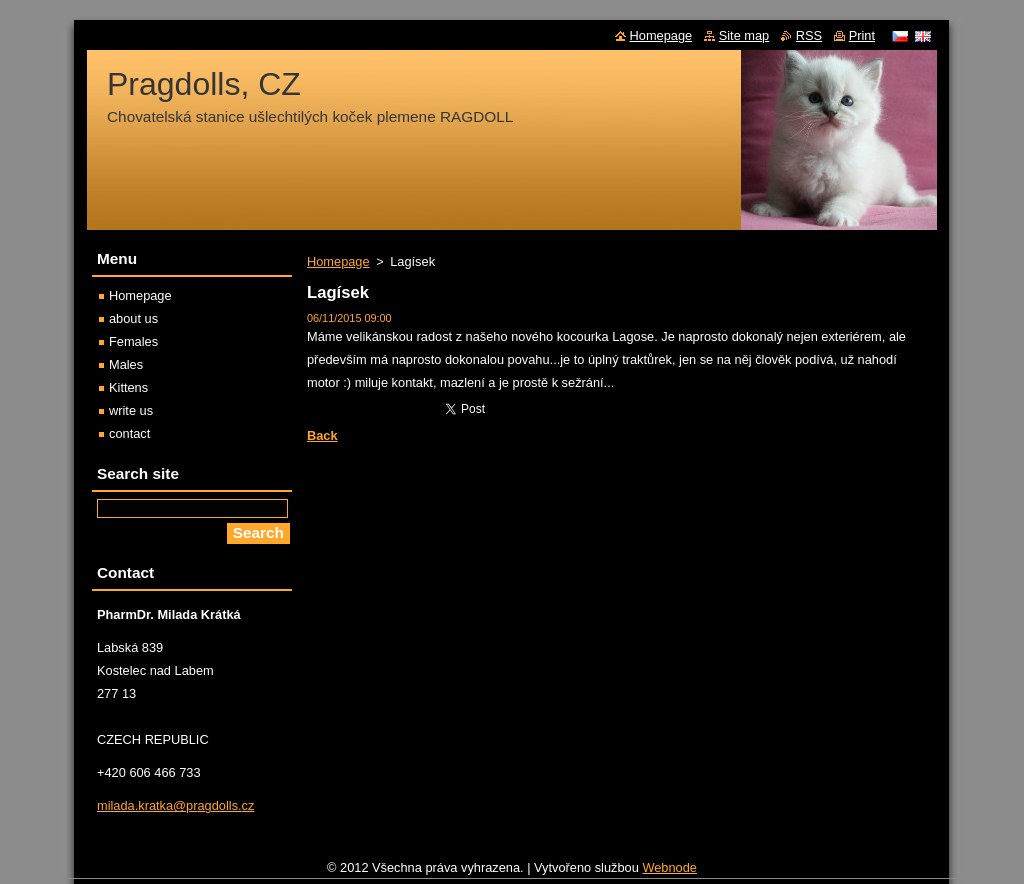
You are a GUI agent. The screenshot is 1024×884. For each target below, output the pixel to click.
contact (129, 433)
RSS (809, 35)
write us (131, 410)
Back (322, 435)
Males (126, 364)
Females (133, 341)
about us (133, 318)
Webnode (669, 872)
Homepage (338, 261)
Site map (744, 35)
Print (862, 35)
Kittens (128, 387)
